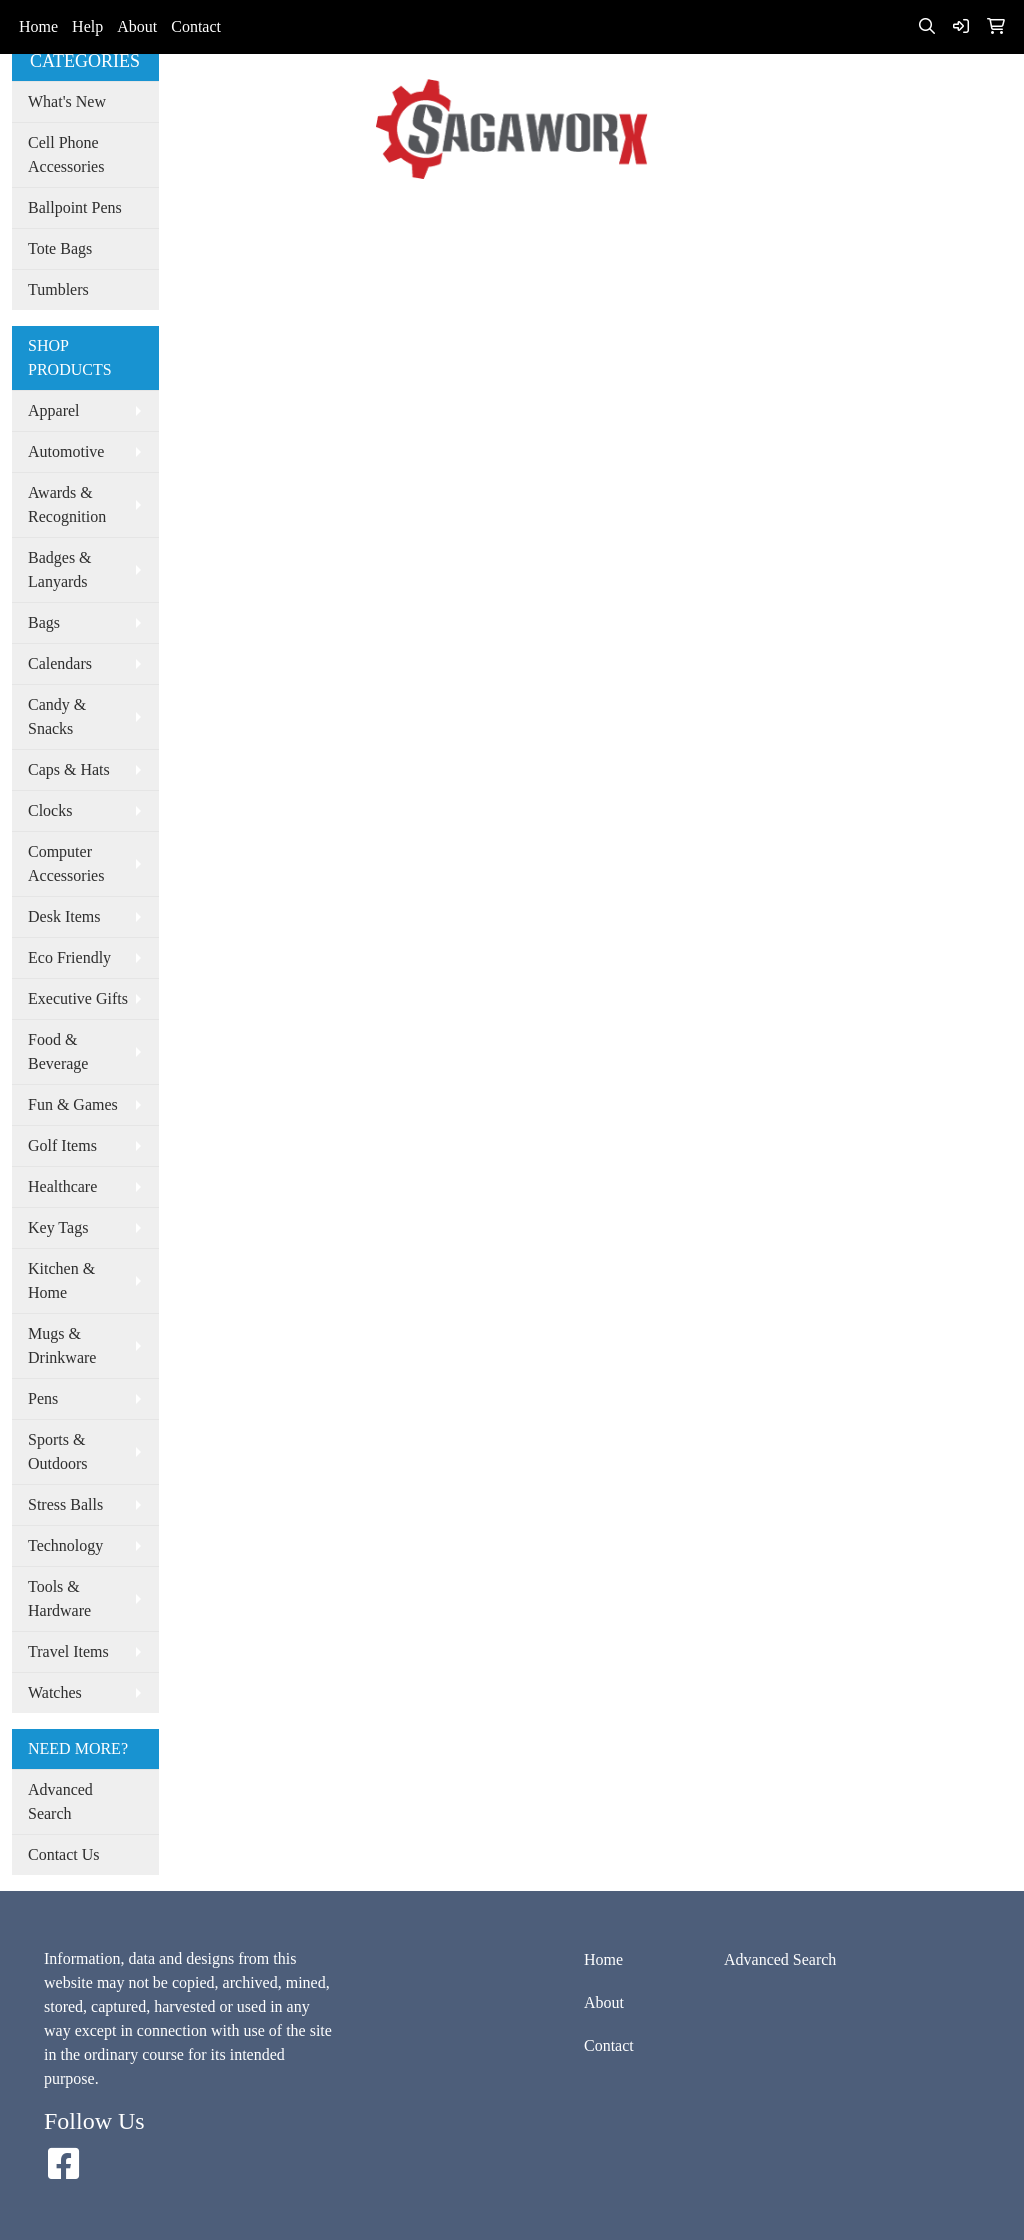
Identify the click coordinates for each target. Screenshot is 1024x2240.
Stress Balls (65, 1504)
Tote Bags (60, 248)
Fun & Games (73, 1104)
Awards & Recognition (67, 504)
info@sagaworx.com (855, 80)
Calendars (60, 663)
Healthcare (62, 1186)
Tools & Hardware (59, 1598)
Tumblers (58, 289)
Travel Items (68, 1651)
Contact (196, 26)
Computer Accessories (66, 863)
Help (87, 26)
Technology (65, 1545)
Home (38, 26)
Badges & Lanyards (60, 569)
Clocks (50, 810)
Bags (44, 622)
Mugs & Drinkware (62, 1345)
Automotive (66, 451)
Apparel (54, 410)
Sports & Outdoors (58, 1451)
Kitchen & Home (61, 1280)
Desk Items (64, 916)
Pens (43, 1398)
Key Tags (58, 1227)
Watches (55, 1692)
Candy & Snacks (57, 716)
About (137, 26)
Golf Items (62, 1145)
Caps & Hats (69, 769)
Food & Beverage (58, 1051)
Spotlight (569, 217)
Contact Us (64, 1854)
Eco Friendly (69, 957)
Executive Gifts (78, 998)
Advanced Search (464, 217)
